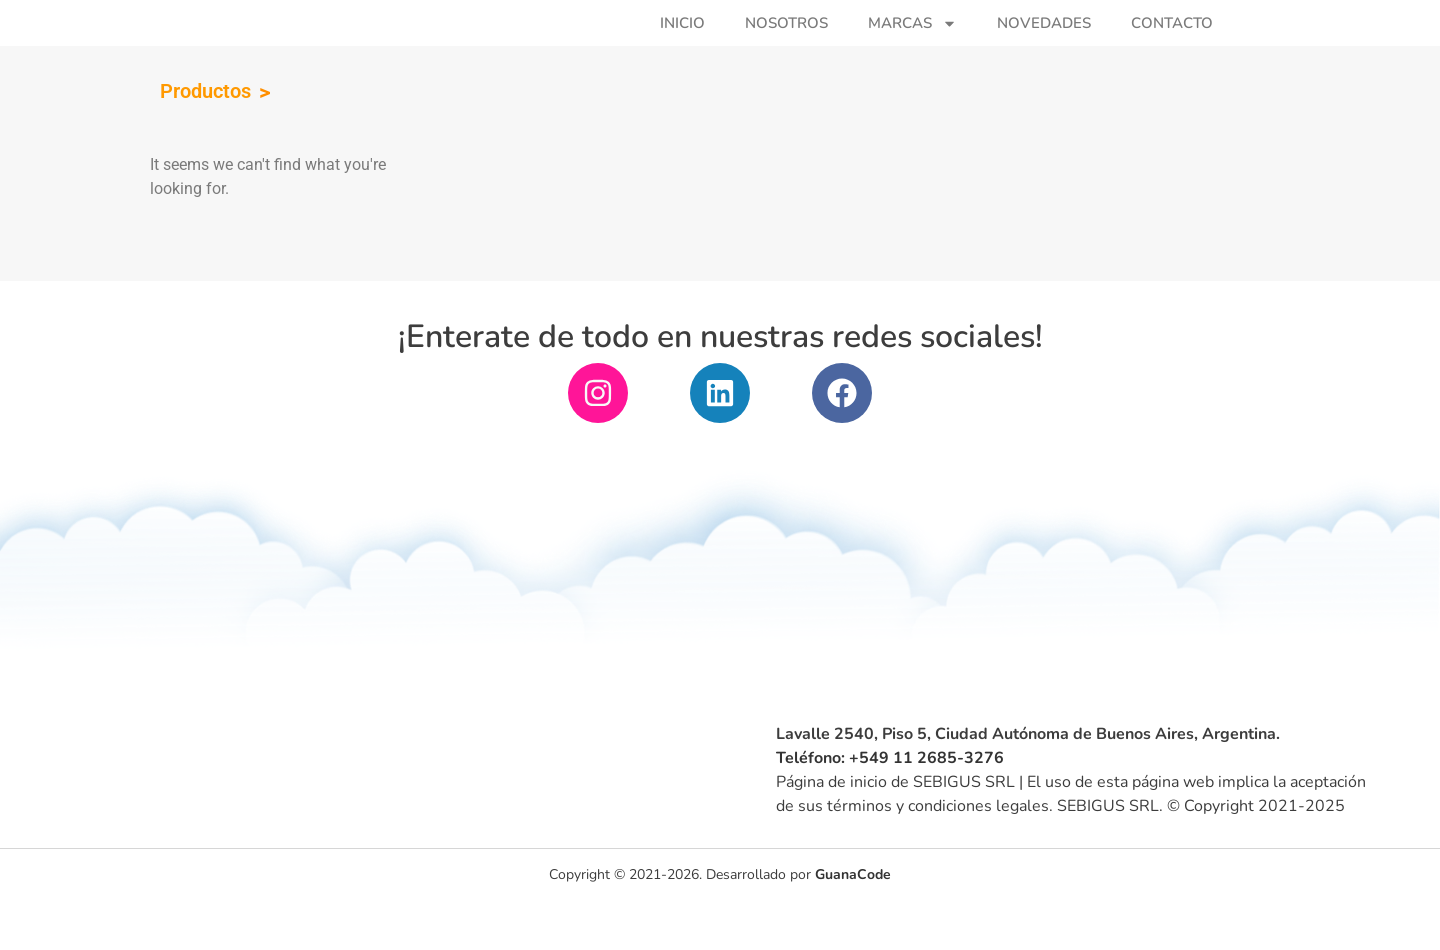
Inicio (682, 46)
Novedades (1044, 46)
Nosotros (786, 46)
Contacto (1172, 46)
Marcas (912, 45)
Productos (205, 137)
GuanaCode (853, 924)
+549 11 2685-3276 (926, 803)
